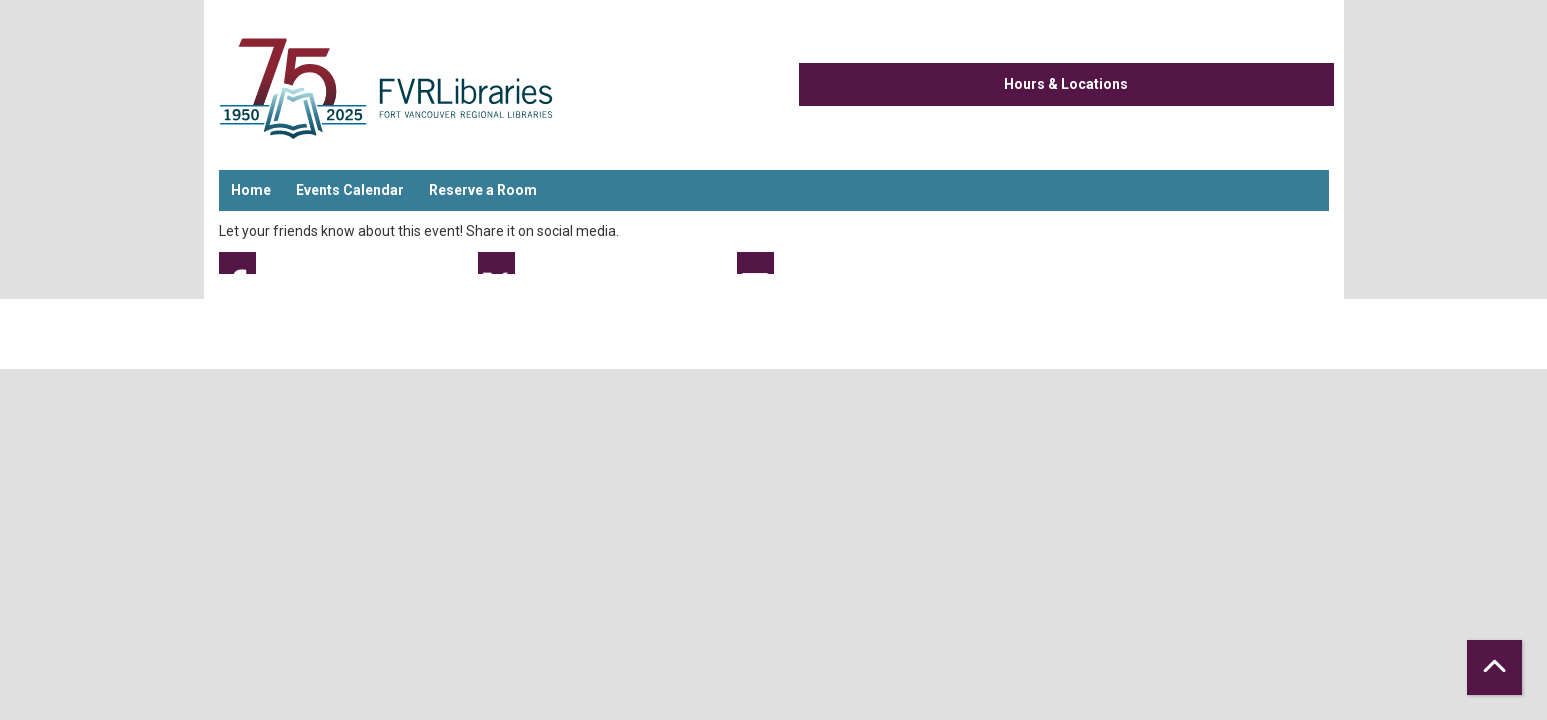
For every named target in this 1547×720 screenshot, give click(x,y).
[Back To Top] (1494, 667)
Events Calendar (350, 190)
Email (755, 263)
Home (251, 190)
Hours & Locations (1066, 84)
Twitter (496, 263)
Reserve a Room (483, 190)
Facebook (237, 263)
